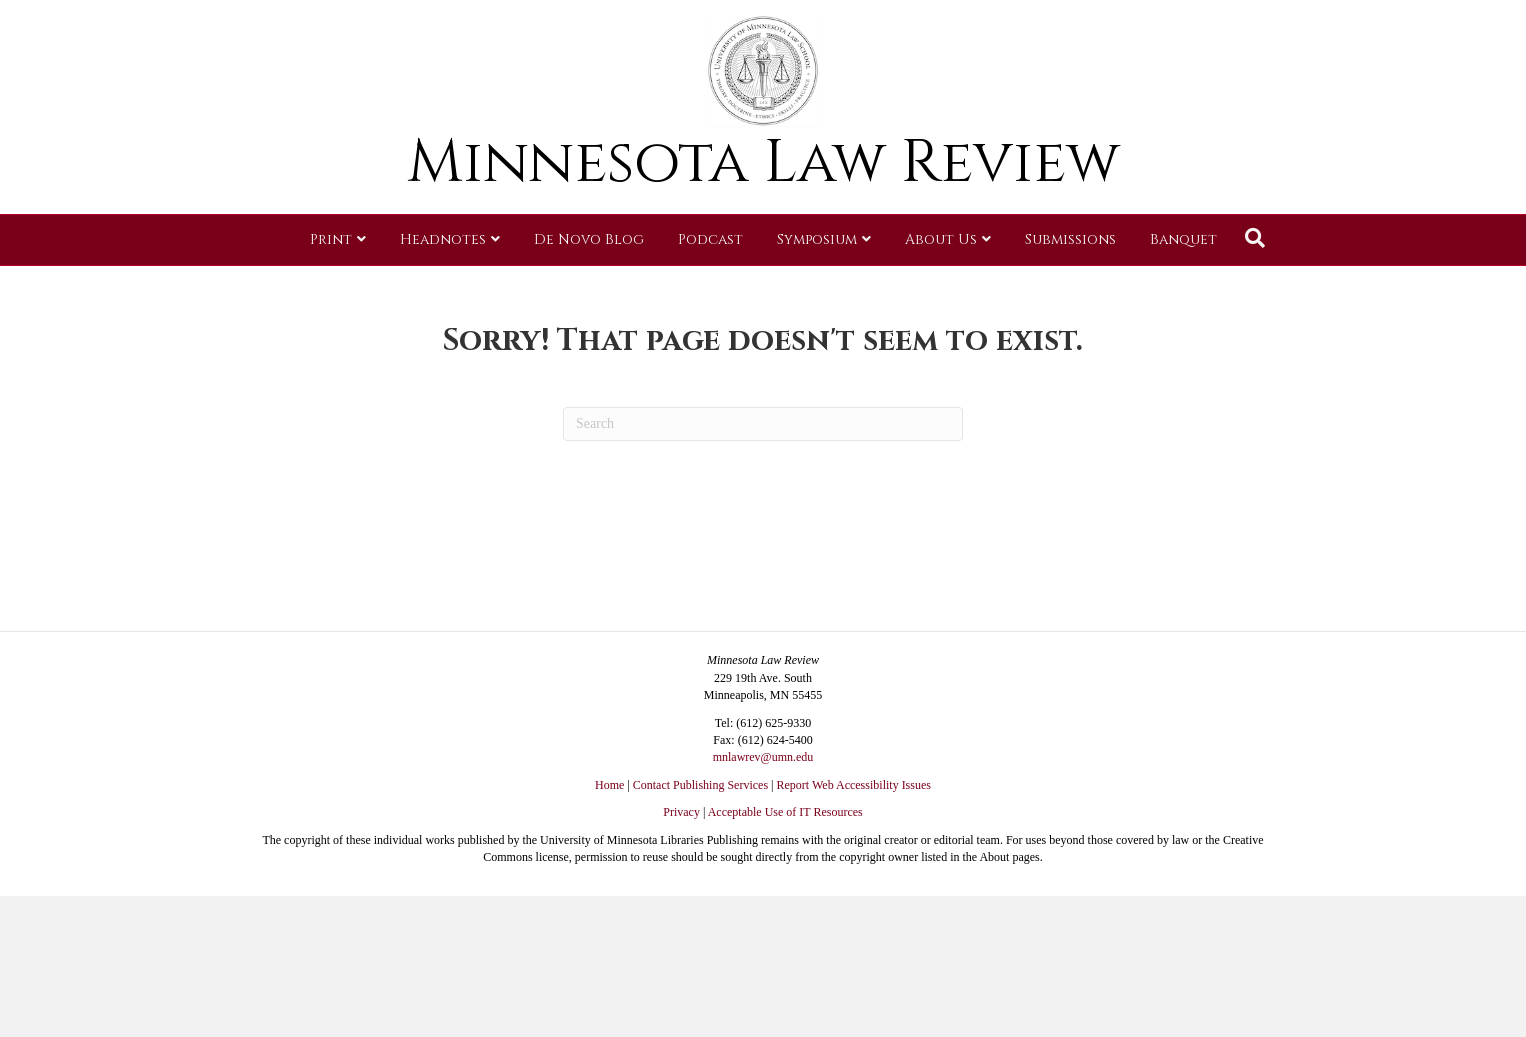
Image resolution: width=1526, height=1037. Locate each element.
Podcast (710, 294)
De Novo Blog (589, 294)
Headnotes (443, 294)
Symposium (817, 294)
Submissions (1070, 294)
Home (609, 785)
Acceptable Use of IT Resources (785, 812)
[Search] (1255, 293)
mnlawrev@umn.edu (763, 757)
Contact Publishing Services (700, 785)
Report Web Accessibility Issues (854, 785)
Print (331, 294)
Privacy (681, 812)
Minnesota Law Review (763, 217)
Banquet (1183, 294)
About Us (941, 294)
